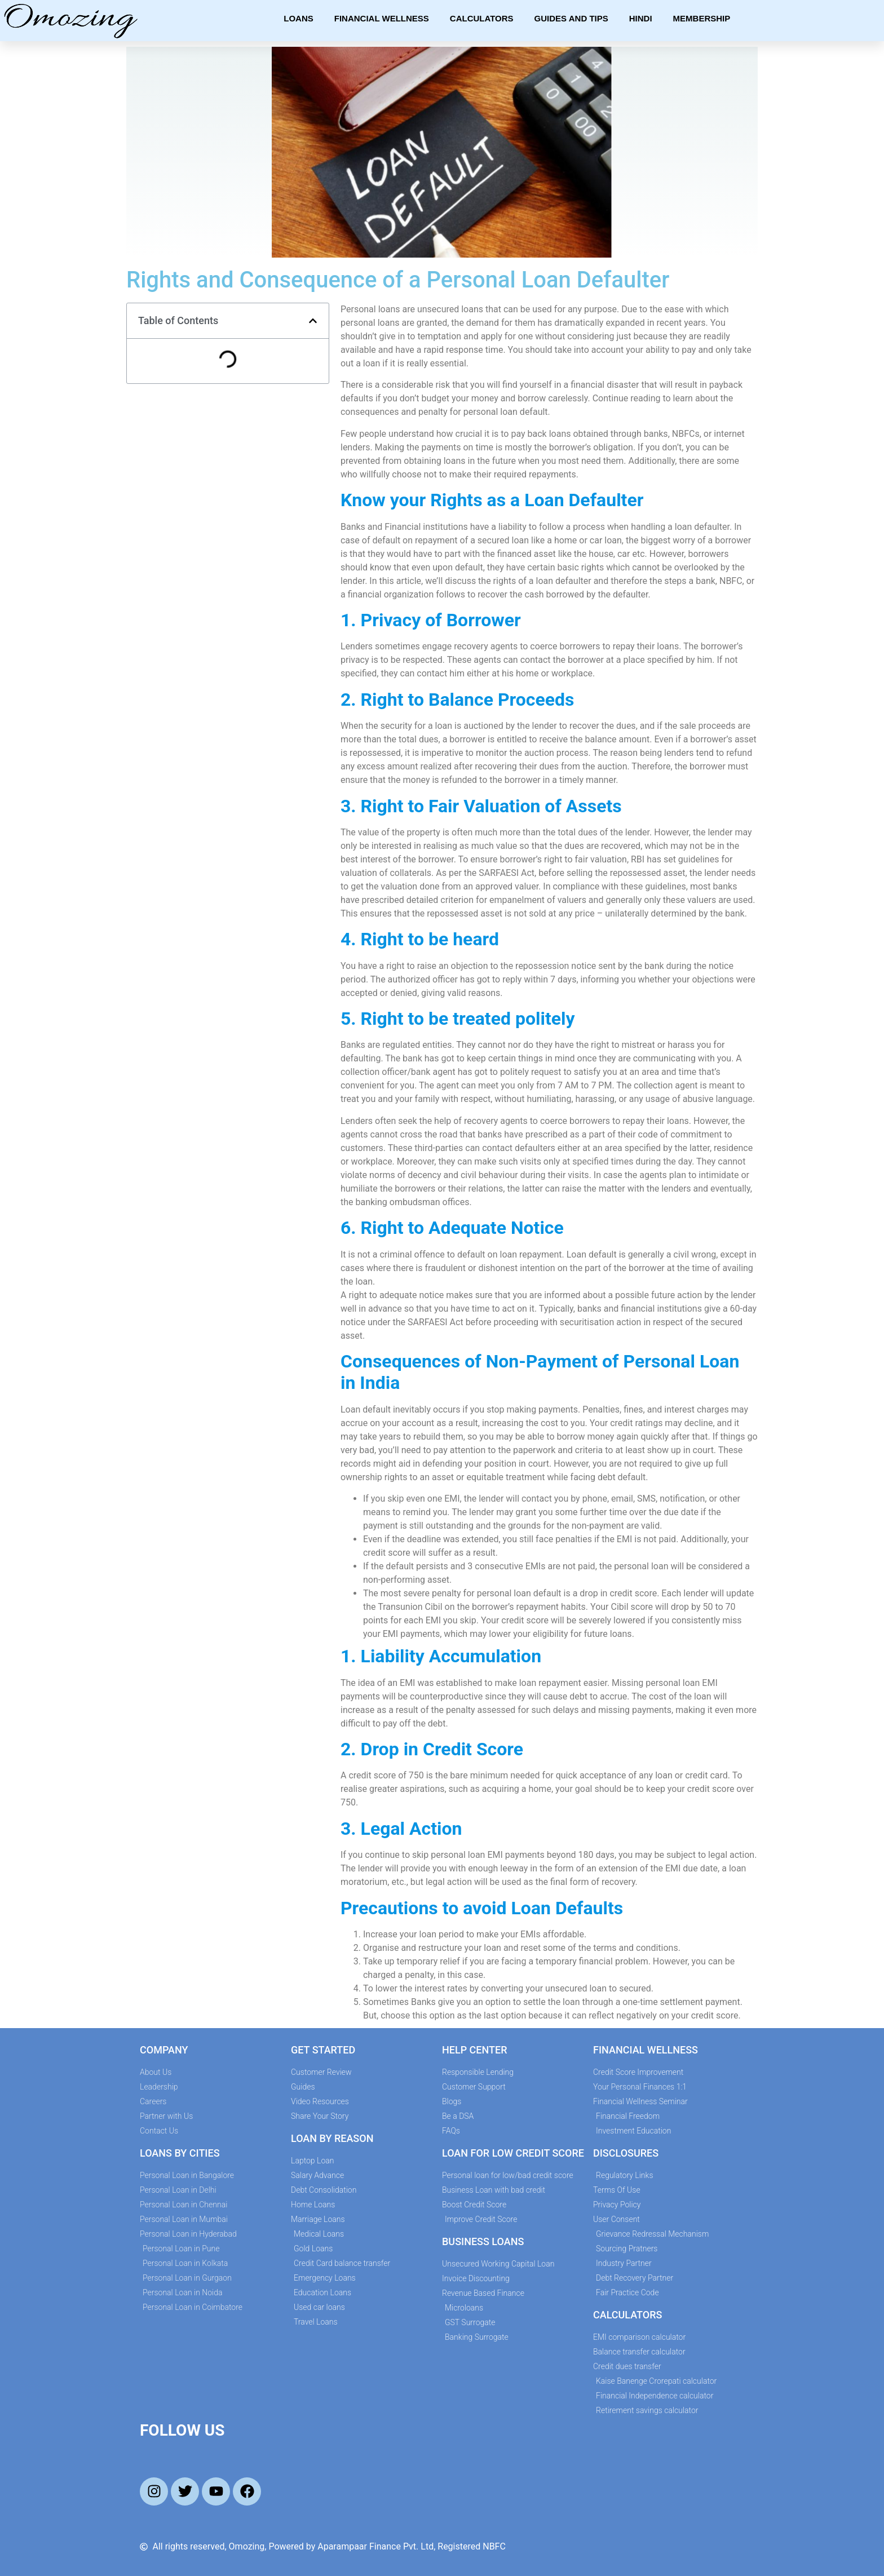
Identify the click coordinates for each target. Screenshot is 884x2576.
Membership (702, 18)
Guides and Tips (571, 18)
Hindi (640, 18)
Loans (298, 18)
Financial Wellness (381, 18)
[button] (312, 320)
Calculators (482, 18)
